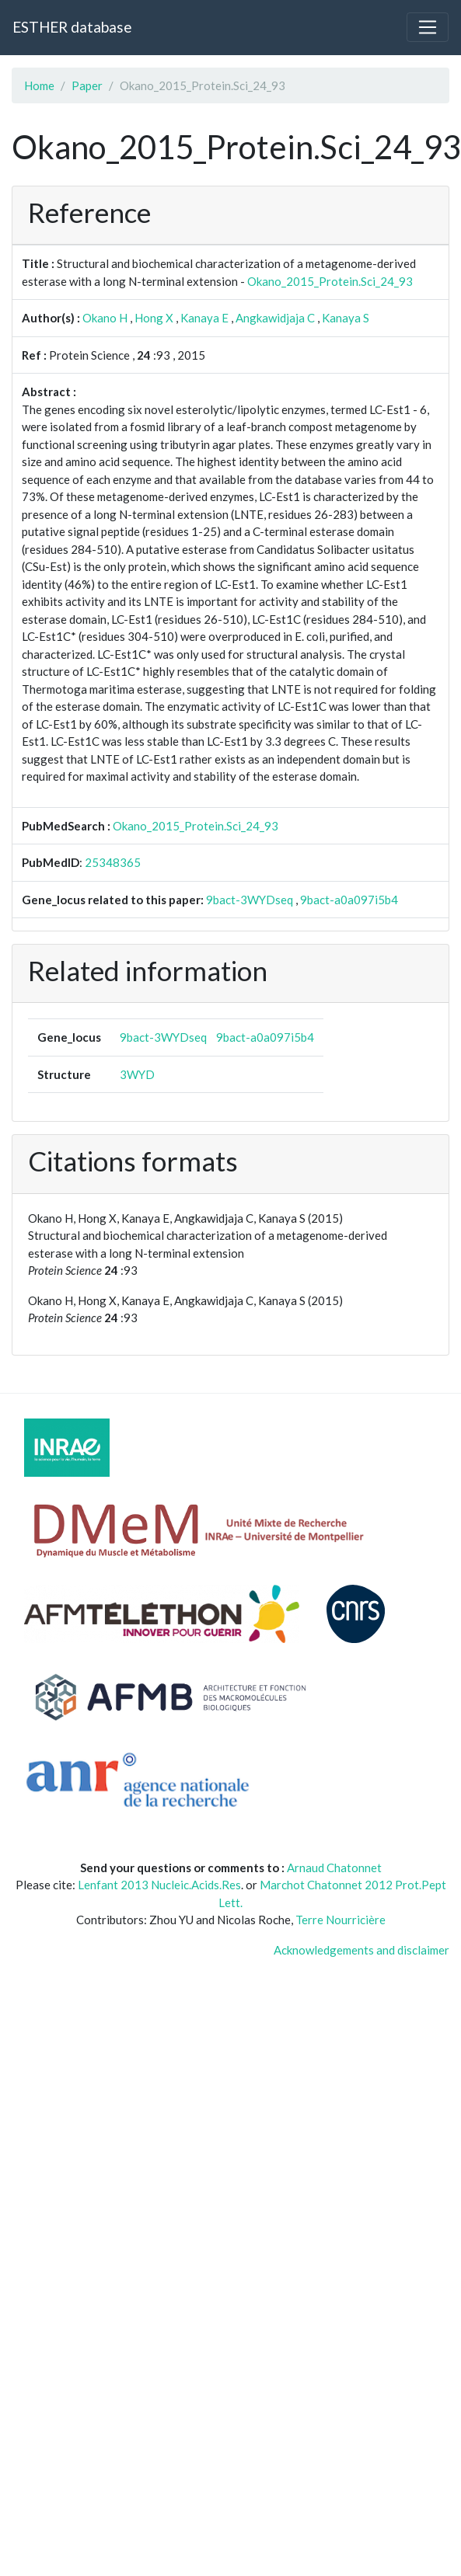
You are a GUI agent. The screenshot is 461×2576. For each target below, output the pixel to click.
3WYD (137, 1074)
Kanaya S (345, 318)
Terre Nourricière (340, 1920)
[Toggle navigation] (428, 27)
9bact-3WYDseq (249, 900)
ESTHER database (71, 27)
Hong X (153, 318)
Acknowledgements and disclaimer (361, 1950)
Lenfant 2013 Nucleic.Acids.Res (159, 1885)
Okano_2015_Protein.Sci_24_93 (330, 281)
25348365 (113, 862)
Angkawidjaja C (275, 318)
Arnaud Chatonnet (334, 1868)
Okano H (104, 318)
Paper (87, 85)
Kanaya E (204, 318)
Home (39, 85)
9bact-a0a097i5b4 (349, 900)
